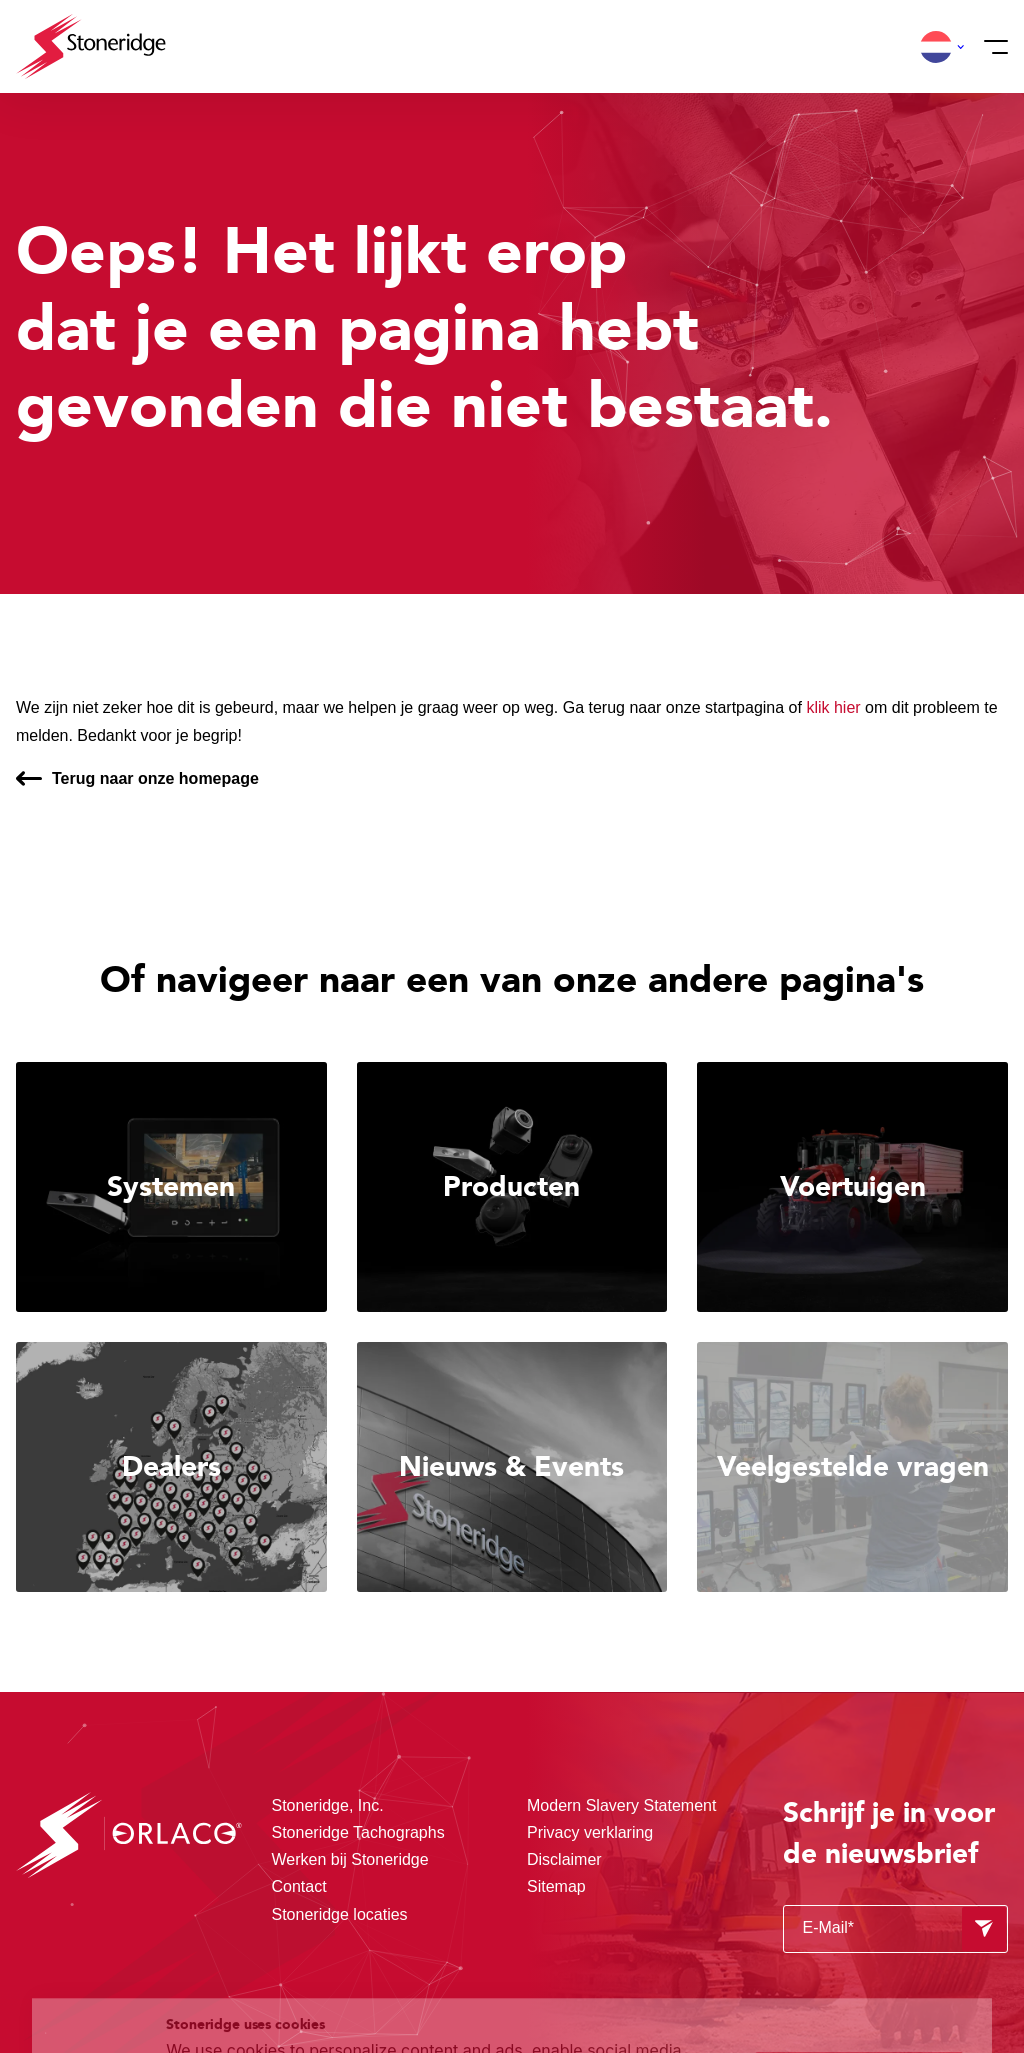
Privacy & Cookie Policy (572, 1973)
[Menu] (990, 47)
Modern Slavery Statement (621, 1805)
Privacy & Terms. (301, 1997)
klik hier (833, 707)
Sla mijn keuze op (859, 1938)
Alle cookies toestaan (858, 1896)
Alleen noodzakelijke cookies (859, 1980)
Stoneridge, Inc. (328, 1805)
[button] (936, 47)
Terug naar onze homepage (155, 778)
